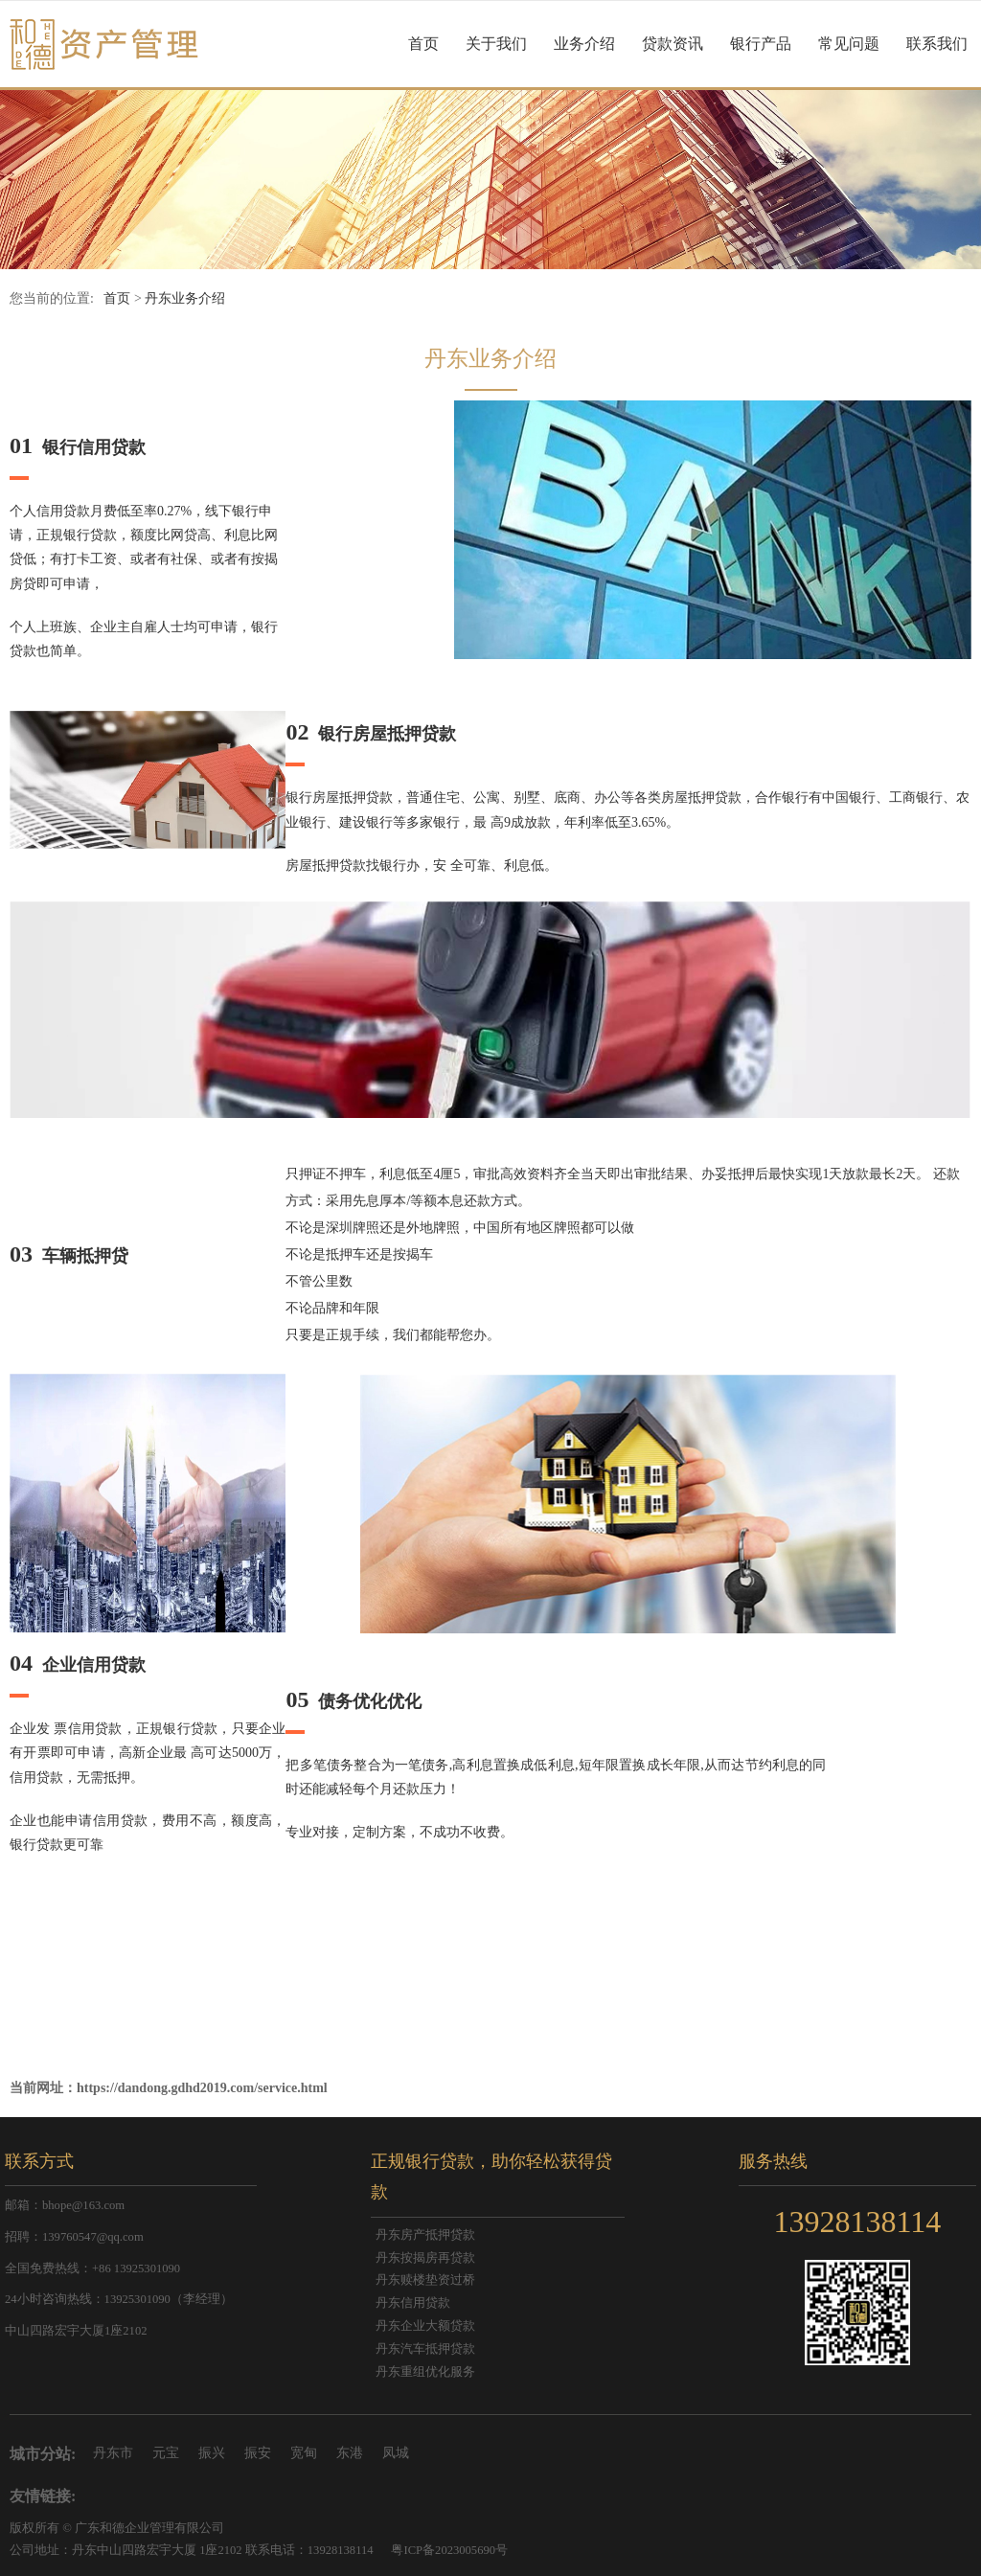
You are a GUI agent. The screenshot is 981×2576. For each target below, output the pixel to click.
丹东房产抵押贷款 (425, 2235)
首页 (423, 43)
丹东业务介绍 (185, 298)
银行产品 (760, 43)
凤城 (395, 2453)
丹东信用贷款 (413, 2303)
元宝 (165, 2453)
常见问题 (848, 43)
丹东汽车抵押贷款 (425, 2349)
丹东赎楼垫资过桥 (425, 2280)
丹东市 (113, 2453)
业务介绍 (584, 43)
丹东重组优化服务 (425, 2372)
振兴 (211, 2453)
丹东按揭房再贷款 (425, 2258)
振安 (257, 2453)
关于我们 (496, 43)
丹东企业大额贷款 (425, 2326)
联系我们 (937, 43)
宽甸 (303, 2453)
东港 (349, 2453)
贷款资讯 (672, 43)
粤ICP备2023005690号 (449, 2550)
